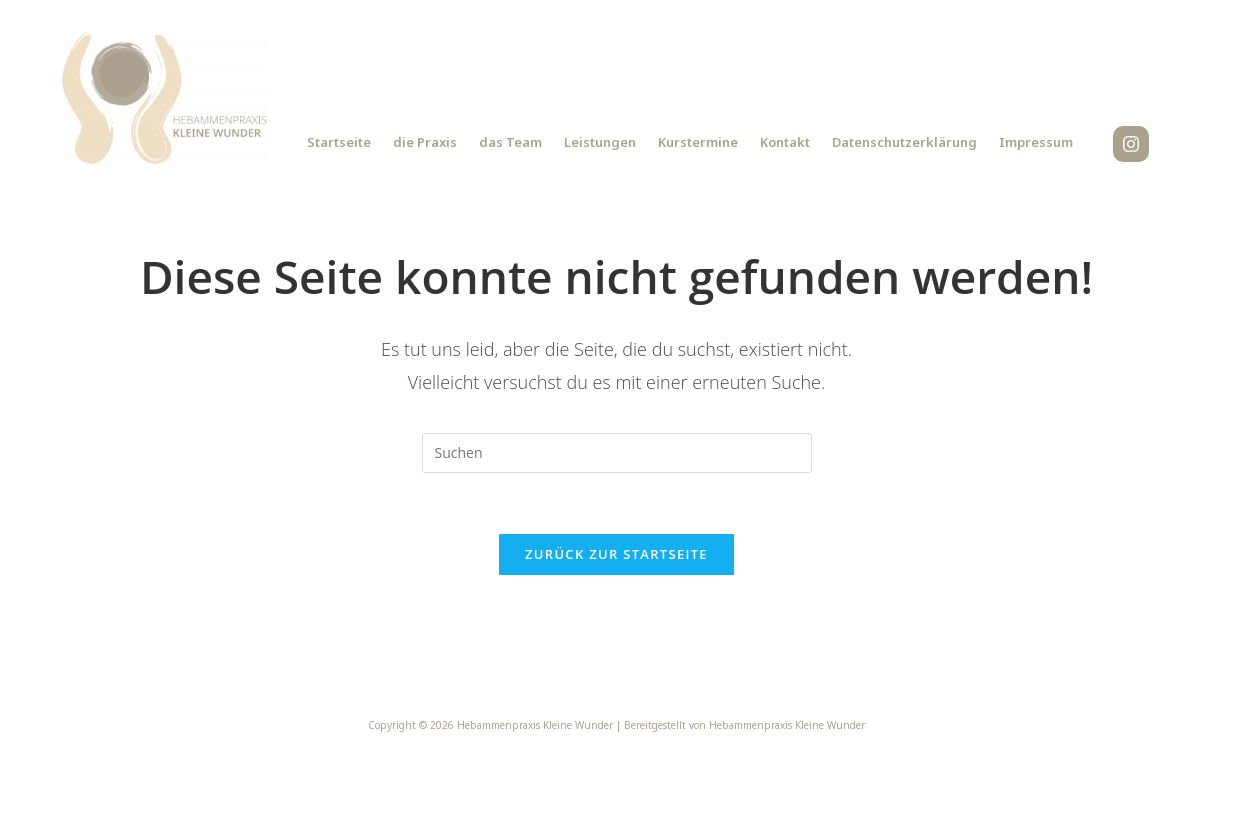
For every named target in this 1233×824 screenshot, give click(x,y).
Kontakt (785, 142)
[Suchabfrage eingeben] (617, 453)
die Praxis (425, 142)
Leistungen (600, 142)
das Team (510, 142)
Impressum (1036, 142)
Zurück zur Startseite (616, 554)
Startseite (339, 142)
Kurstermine (698, 142)
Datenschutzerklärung (904, 142)
